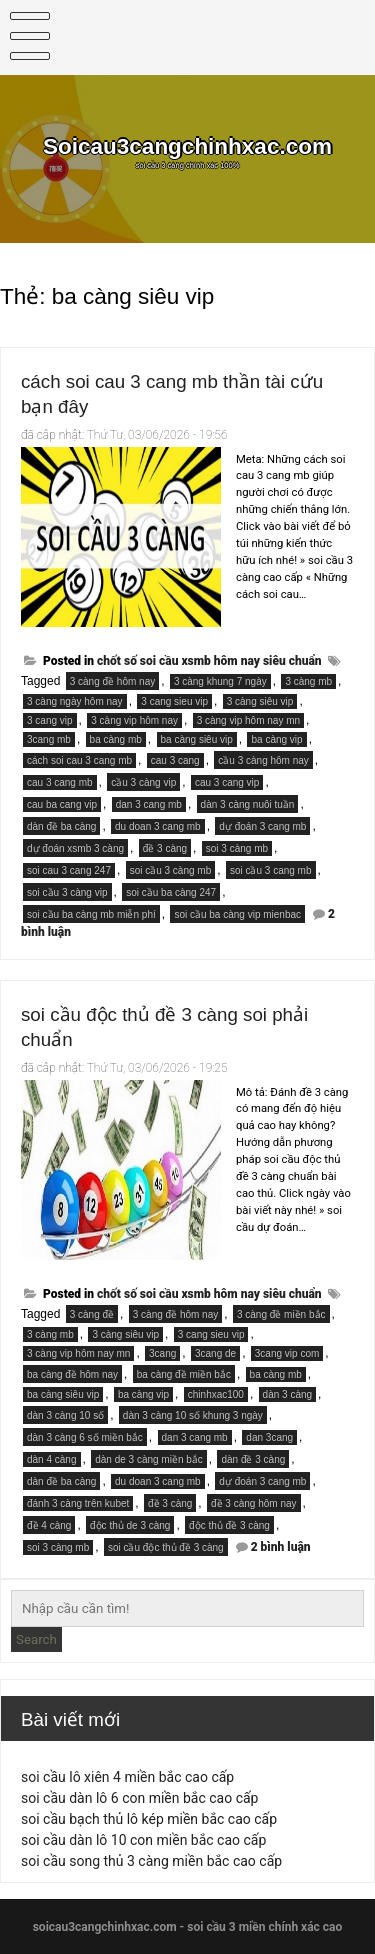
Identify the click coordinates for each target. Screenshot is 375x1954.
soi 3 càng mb (237, 848)
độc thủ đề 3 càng (229, 1525)
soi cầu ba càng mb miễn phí (91, 914)
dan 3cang (269, 1437)
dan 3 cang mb (149, 804)
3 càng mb (308, 681)
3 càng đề (92, 1314)
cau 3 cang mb (60, 782)
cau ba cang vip (62, 804)
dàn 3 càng (288, 1394)
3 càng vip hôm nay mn (248, 720)
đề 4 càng (49, 1525)
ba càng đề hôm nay (72, 1374)
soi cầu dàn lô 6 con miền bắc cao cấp (139, 1798)
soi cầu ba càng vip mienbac (237, 914)
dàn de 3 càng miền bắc (149, 1459)
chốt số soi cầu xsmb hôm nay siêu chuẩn (209, 661)
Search (36, 1639)
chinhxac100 (216, 1394)
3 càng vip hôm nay (134, 720)
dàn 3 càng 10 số (65, 1415)
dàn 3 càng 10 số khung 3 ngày (193, 1415)
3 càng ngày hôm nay (75, 701)
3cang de (215, 1353)
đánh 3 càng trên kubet (78, 1503)
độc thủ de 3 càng (130, 1525)
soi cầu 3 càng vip (67, 892)
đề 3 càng (165, 848)
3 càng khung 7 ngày (220, 681)
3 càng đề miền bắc (281, 1314)
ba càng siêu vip (197, 739)
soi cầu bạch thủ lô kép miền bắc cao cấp (149, 1819)
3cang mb (49, 739)
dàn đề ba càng (61, 826)
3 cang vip (50, 720)
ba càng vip (276, 739)
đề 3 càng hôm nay (254, 1503)
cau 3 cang (175, 760)
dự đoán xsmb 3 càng (75, 848)
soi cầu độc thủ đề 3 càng (166, 1547)
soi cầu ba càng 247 (171, 892)
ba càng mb (116, 739)
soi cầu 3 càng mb (171, 870)
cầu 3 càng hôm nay (263, 760)
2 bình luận (281, 1547)
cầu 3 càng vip (143, 782)
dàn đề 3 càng (253, 1459)
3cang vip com (287, 1353)
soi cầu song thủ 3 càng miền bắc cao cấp (151, 1861)
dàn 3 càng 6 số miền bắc (85, 1437)
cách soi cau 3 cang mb (79, 760)
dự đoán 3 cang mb (262, 826)
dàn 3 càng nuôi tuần (248, 804)
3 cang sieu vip (174, 701)
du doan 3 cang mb (158, 826)
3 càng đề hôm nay (113, 681)
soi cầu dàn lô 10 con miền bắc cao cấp (143, 1840)
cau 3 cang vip (227, 782)
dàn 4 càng (52, 1459)
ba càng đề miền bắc (184, 1374)
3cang (162, 1353)
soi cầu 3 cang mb (271, 870)
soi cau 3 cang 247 (69, 870)
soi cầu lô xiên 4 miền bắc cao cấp (127, 1777)
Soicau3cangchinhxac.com (187, 146)
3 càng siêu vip (260, 701)
